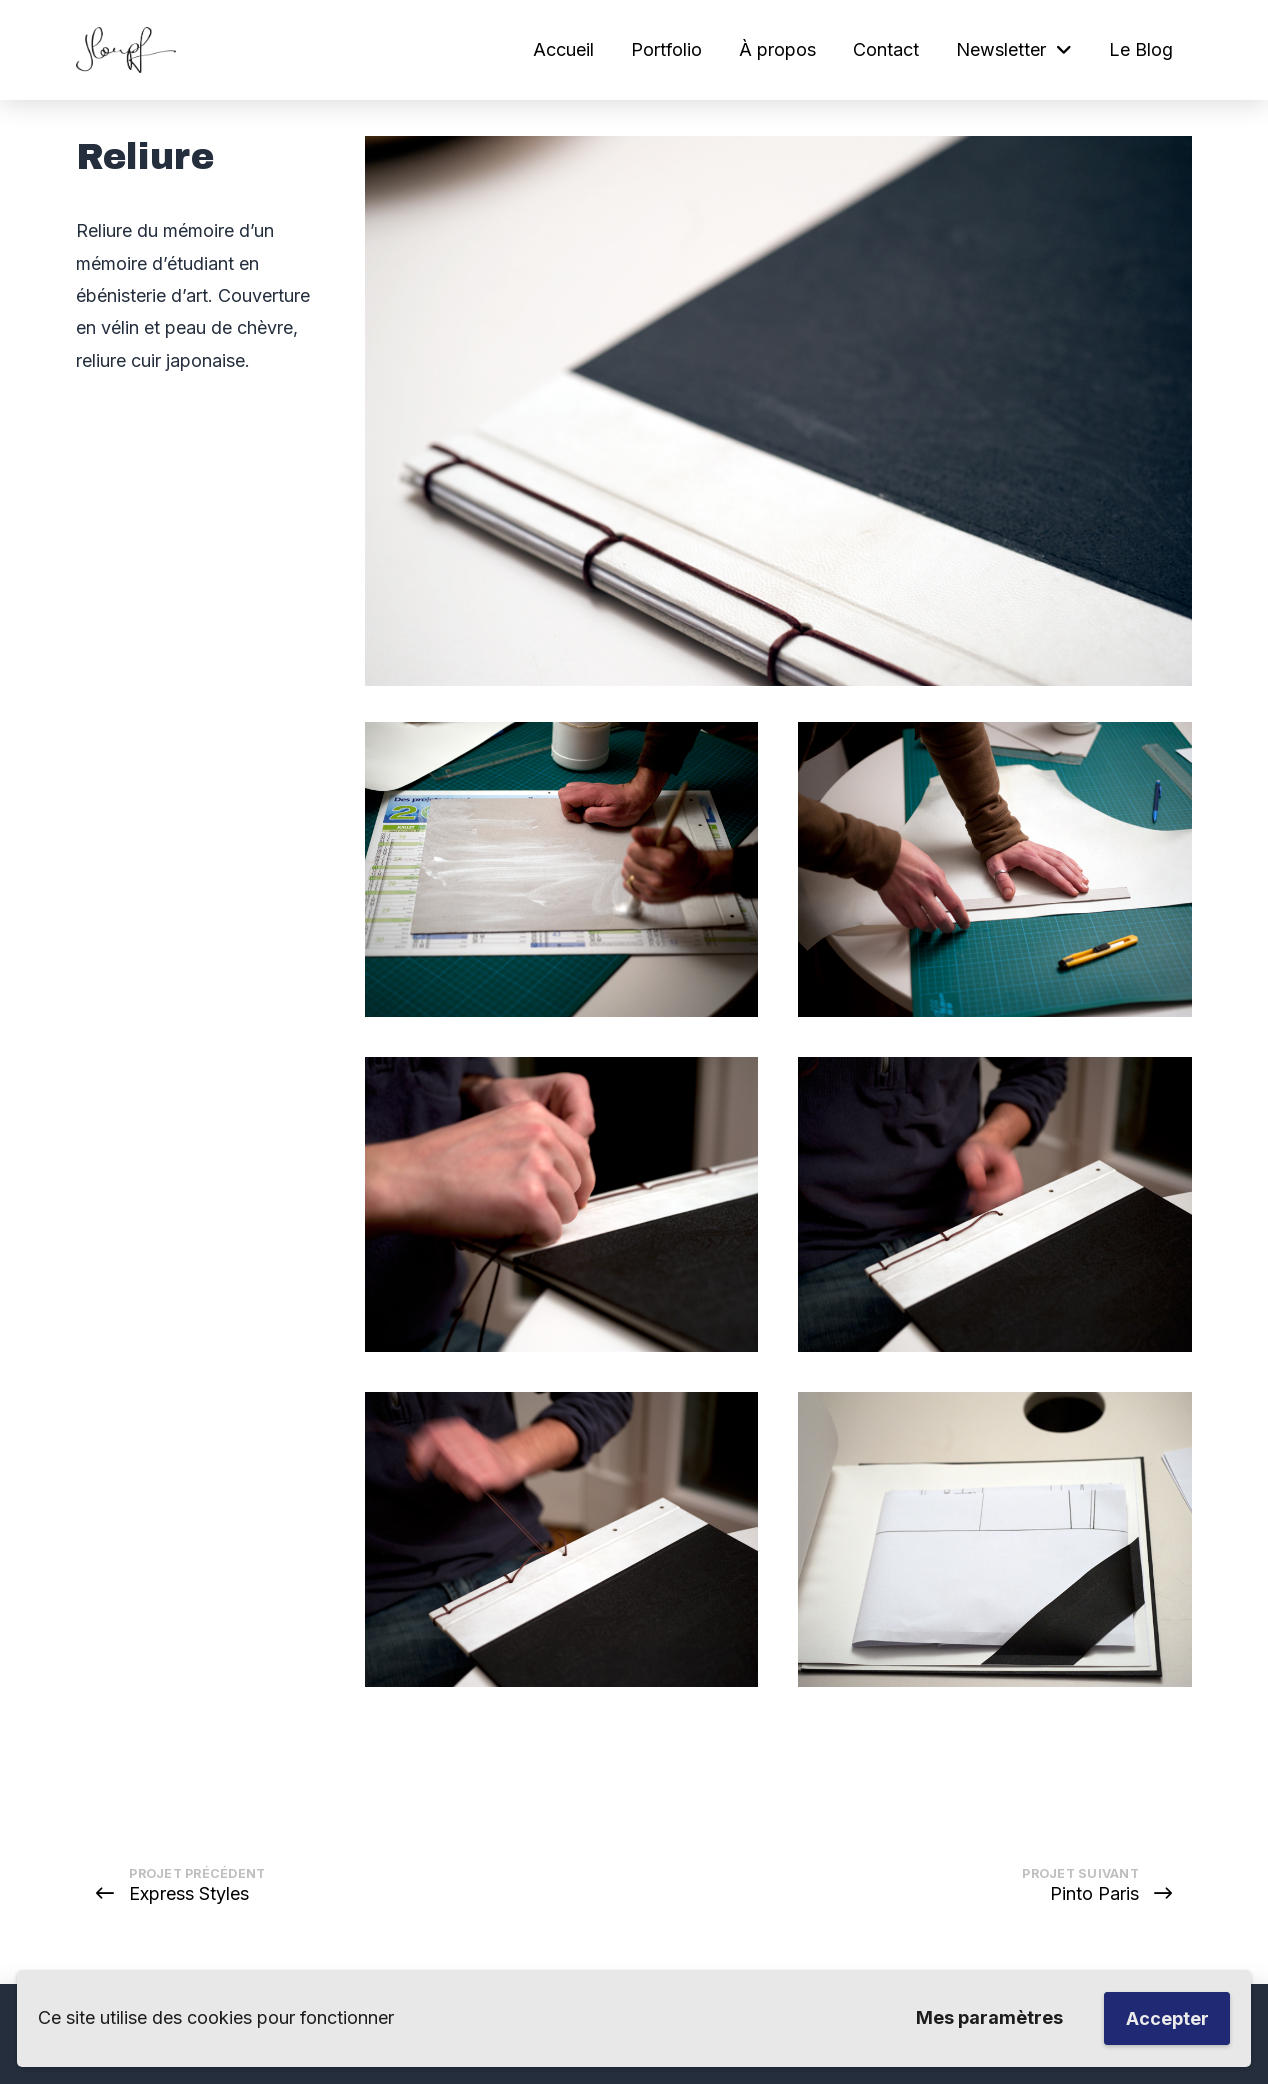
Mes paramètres (989, 2017)
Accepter (1167, 2018)
